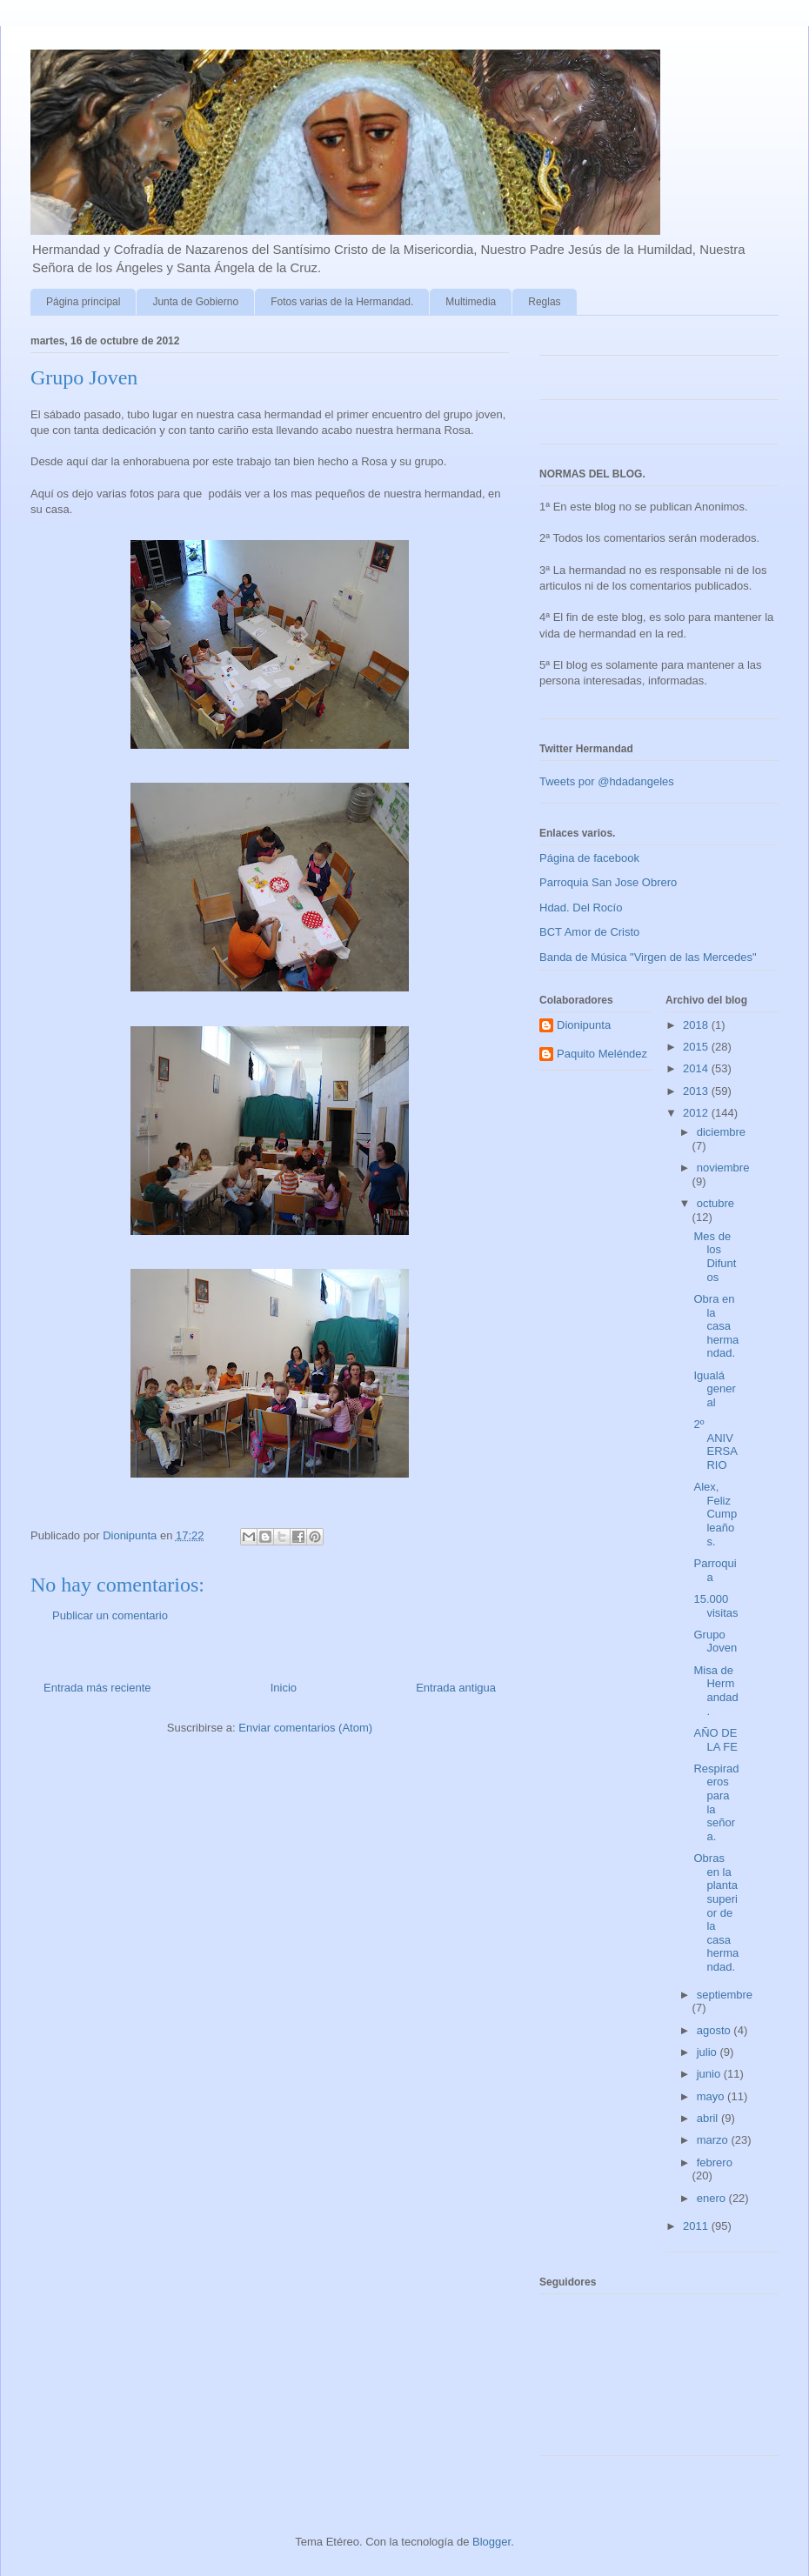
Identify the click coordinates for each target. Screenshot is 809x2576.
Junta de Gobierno (195, 302)
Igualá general (714, 1389)
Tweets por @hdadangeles (606, 781)
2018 (697, 1024)
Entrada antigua (456, 1687)
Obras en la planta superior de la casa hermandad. (716, 1912)
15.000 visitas (715, 1605)
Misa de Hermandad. (715, 1691)
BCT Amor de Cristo (589, 931)
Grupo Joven (715, 1641)
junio (710, 2073)
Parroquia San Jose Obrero (608, 882)
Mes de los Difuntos (714, 1257)
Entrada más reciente (97, 1687)
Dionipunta (584, 1024)
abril (709, 2118)
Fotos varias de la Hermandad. (342, 302)
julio (708, 2052)
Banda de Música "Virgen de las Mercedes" (648, 957)
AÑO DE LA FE (715, 1739)
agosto (715, 2030)
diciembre (721, 1131)
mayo (712, 2096)
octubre (715, 1203)
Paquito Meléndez (602, 1053)
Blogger (491, 2541)
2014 (697, 1068)
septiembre (724, 1994)
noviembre (723, 1167)
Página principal (83, 302)
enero (713, 2198)
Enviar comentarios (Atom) (305, 1727)
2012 (697, 1112)
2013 (697, 1091)
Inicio (284, 1687)
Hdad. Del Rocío (580, 907)
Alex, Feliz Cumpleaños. (715, 1513)
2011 (697, 2225)
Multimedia (470, 302)
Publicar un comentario (110, 1615)
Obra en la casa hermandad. (716, 1325)
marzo (714, 2139)
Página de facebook (589, 857)
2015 (697, 1046)
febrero (714, 2162)
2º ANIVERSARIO (715, 1445)
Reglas (544, 302)
